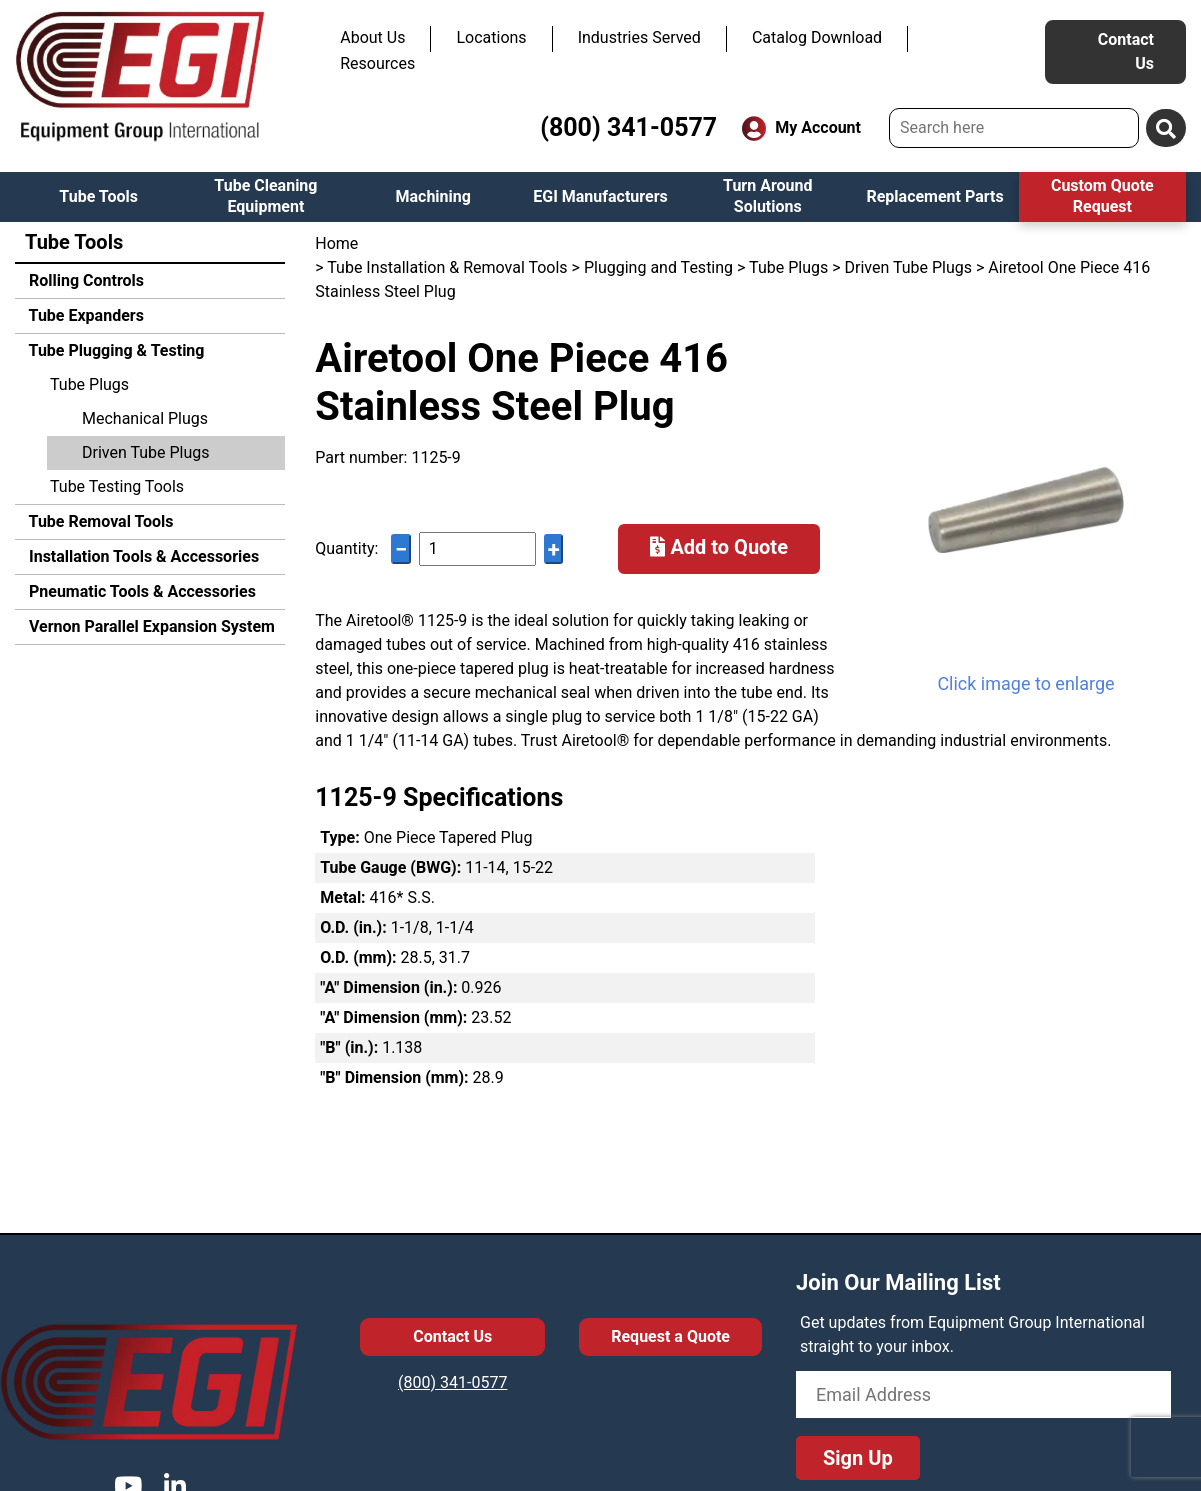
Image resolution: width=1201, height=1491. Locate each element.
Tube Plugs (89, 384)
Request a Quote (670, 1336)
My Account (801, 128)
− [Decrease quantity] (401, 549)
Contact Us (1126, 51)
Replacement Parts (934, 196)
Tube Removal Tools (99, 521)
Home (336, 243)
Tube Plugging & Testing (114, 350)
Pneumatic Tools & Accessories (140, 591)
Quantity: (346, 548)
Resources (377, 63)
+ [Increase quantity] (554, 549)
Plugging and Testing (658, 267)
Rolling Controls (84, 280)
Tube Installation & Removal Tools (447, 267)
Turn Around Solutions (767, 196)
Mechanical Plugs (145, 418)
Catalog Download (817, 37)
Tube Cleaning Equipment (265, 196)
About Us (372, 37)
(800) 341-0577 (628, 127)
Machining (432, 196)
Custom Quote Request (1102, 196)
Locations (491, 37)
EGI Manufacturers (600, 196)
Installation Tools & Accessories (142, 556)
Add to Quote (719, 547)
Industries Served (639, 37)
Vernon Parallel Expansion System (150, 626)
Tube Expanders (84, 315)
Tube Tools (98, 196)
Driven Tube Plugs (146, 452)
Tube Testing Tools (117, 486)
